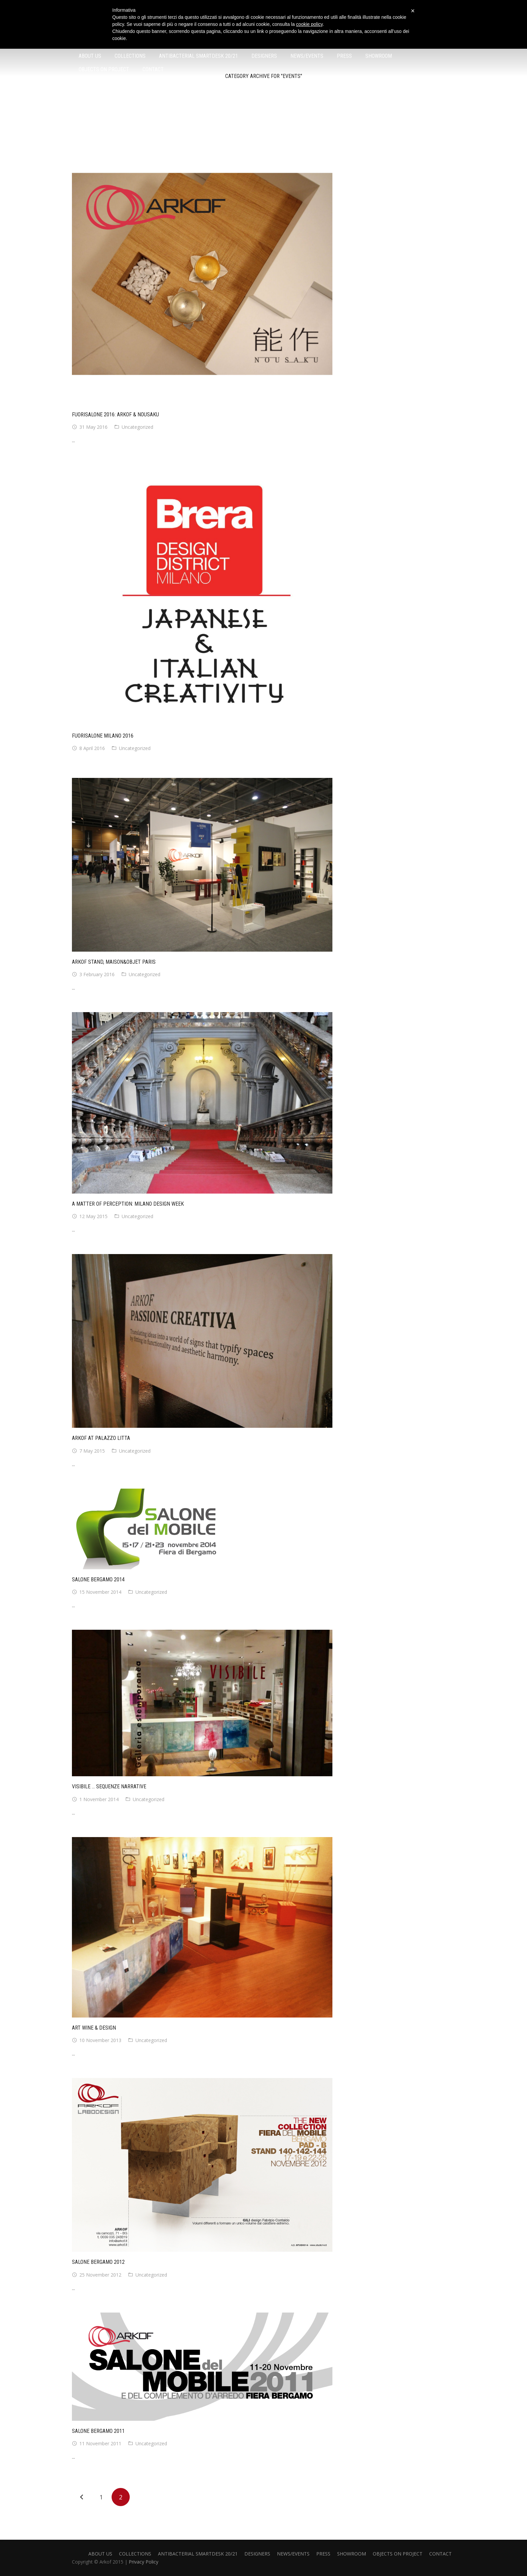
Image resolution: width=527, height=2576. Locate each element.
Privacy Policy (143, 2562)
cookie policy (309, 24)
